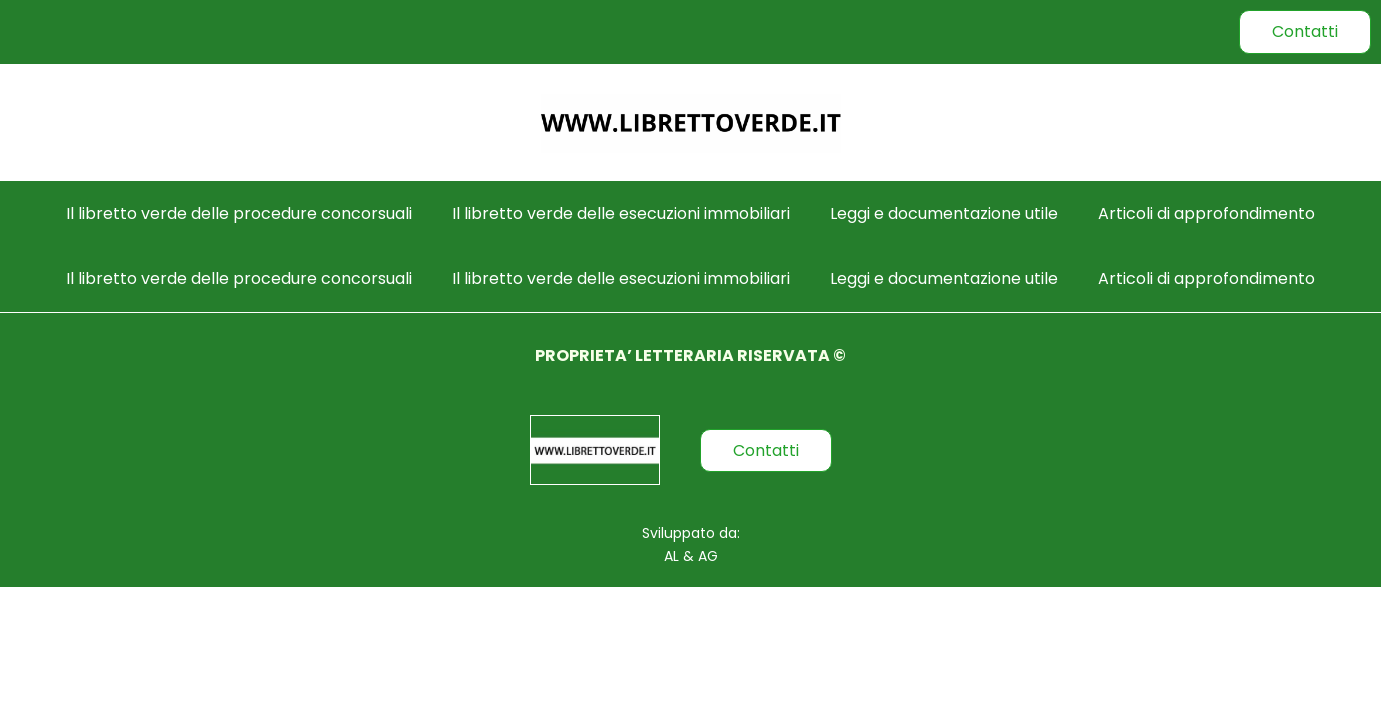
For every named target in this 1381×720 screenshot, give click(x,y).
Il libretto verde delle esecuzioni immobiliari (621, 213)
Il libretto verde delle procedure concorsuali (239, 213)
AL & (679, 556)
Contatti (1305, 31)
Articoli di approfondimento (1206, 213)
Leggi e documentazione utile (944, 213)
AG (706, 556)
